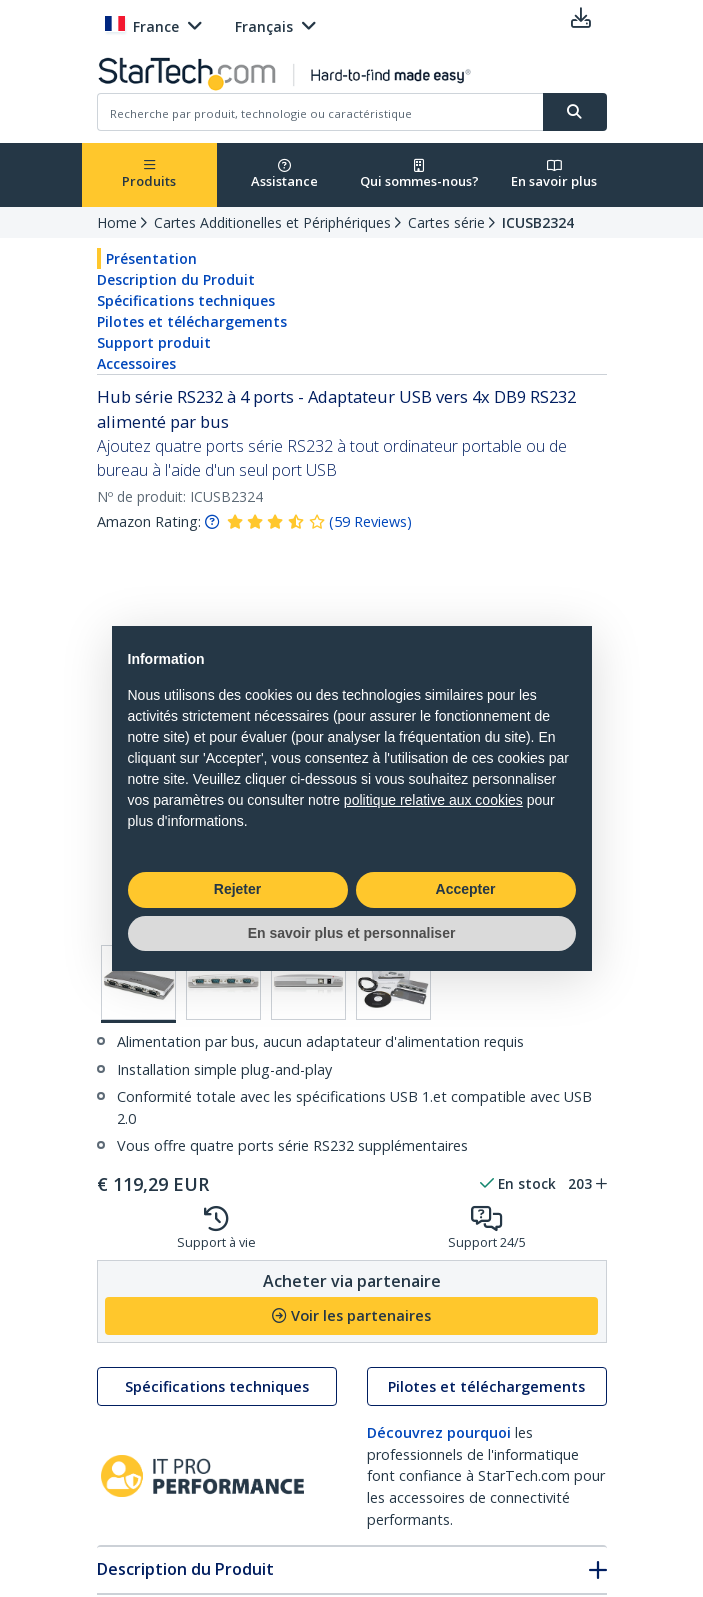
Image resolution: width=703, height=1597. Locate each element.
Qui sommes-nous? (419, 174)
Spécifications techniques (186, 300)
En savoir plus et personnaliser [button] (352, 933)
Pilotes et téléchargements (192, 321)
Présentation (151, 258)
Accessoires (136, 363)
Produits (149, 174)
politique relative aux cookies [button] (433, 800)
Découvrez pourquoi (439, 1432)
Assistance (284, 174)
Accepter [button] (466, 889)
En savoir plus (554, 174)
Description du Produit (176, 279)
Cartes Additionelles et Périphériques (272, 222)
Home (117, 222)
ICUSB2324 (538, 222)
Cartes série (446, 222)
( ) (370, 521)
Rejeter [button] (237, 889)
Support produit (154, 342)
